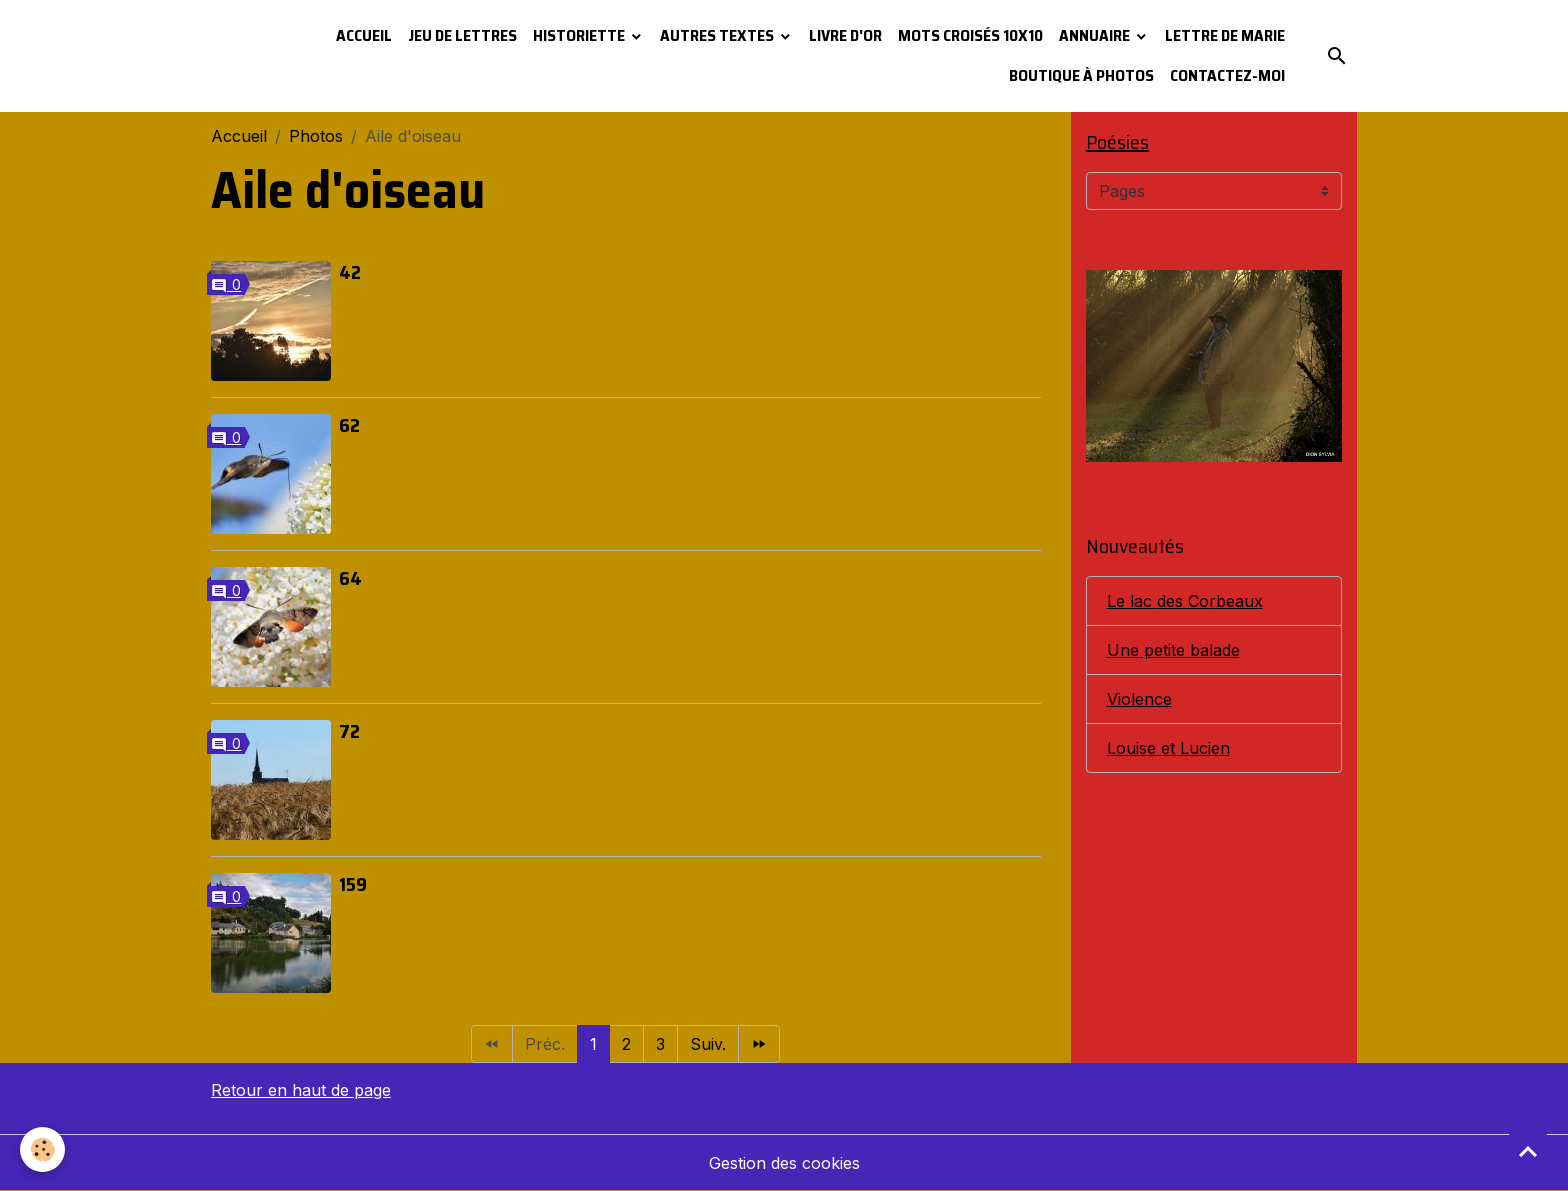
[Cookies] (42, 1149)
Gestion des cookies (784, 1163)
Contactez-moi (1227, 75)
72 (349, 731)
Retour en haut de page (301, 1090)
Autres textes (718, 35)
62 (349, 425)
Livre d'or (845, 35)
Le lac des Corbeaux (1185, 601)
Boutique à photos (1081, 75)
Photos (316, 136)
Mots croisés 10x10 (970, 35)
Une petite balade (1173, 650)
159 (353, 884)
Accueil (364, 35)
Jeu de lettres (462, 35)
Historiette (580, 35)
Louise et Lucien (1168, 748)
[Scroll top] (1528, 1151)
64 (350, 578)
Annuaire (1096, 35)
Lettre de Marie (1225, 35)
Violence (1139, 699)
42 (350, 272)
